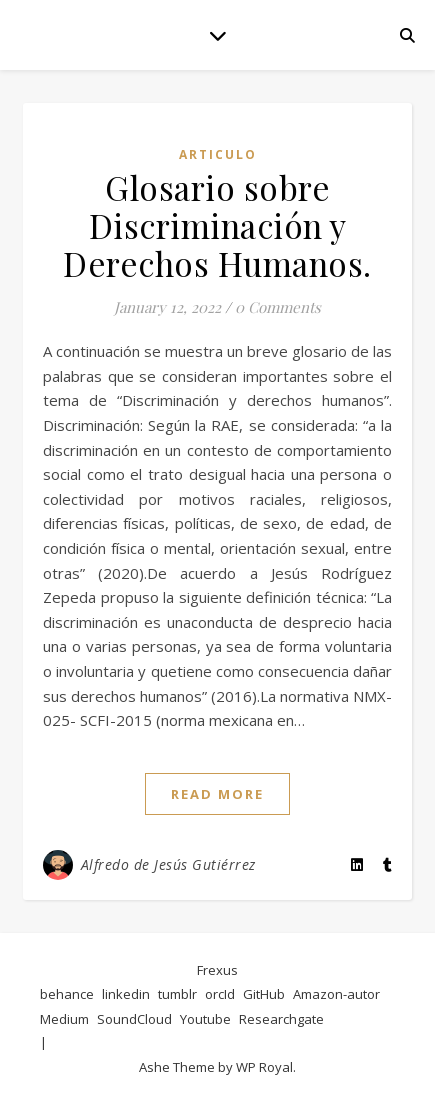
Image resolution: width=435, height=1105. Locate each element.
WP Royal (264, 1067)
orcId (220, 994)
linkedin (126, 994)
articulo (218, 154)
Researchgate (281, 1019)
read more (217, 794)
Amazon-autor (336, 994)
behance (67, 994)
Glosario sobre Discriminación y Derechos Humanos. (217, 225)
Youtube (205, 1019)
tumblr (177, 994)
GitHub (264, 994)
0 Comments (278, 307)
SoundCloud (134, 1019)
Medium (64, 1019)
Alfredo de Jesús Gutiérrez (168, 864)
